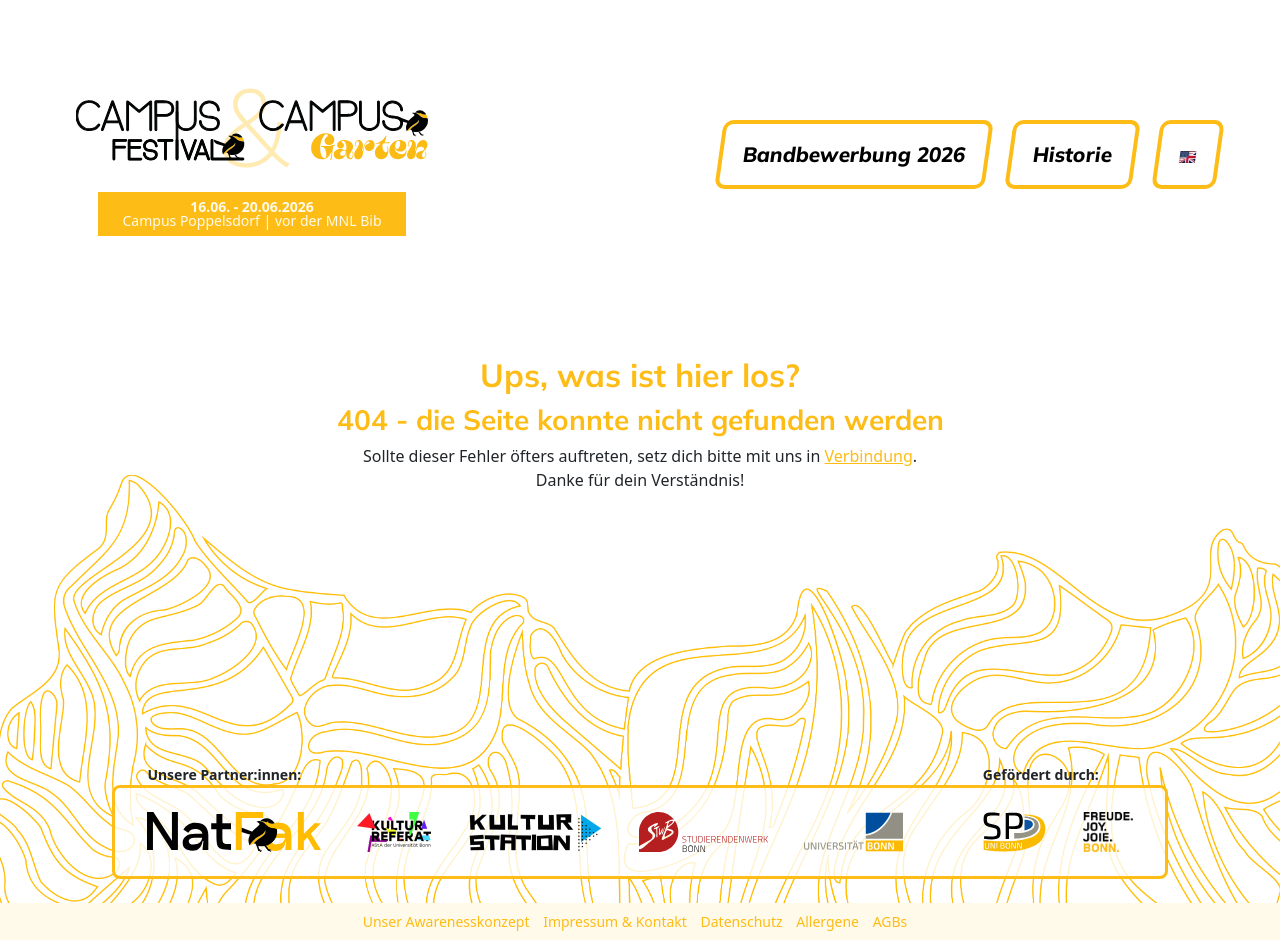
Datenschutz (744, 921)
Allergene (829, 921)
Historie (1072, 154)
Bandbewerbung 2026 (854, 154)
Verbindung (869, 456)
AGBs (890, 921)
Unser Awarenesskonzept (448, 921)
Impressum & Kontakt (616, 921)
